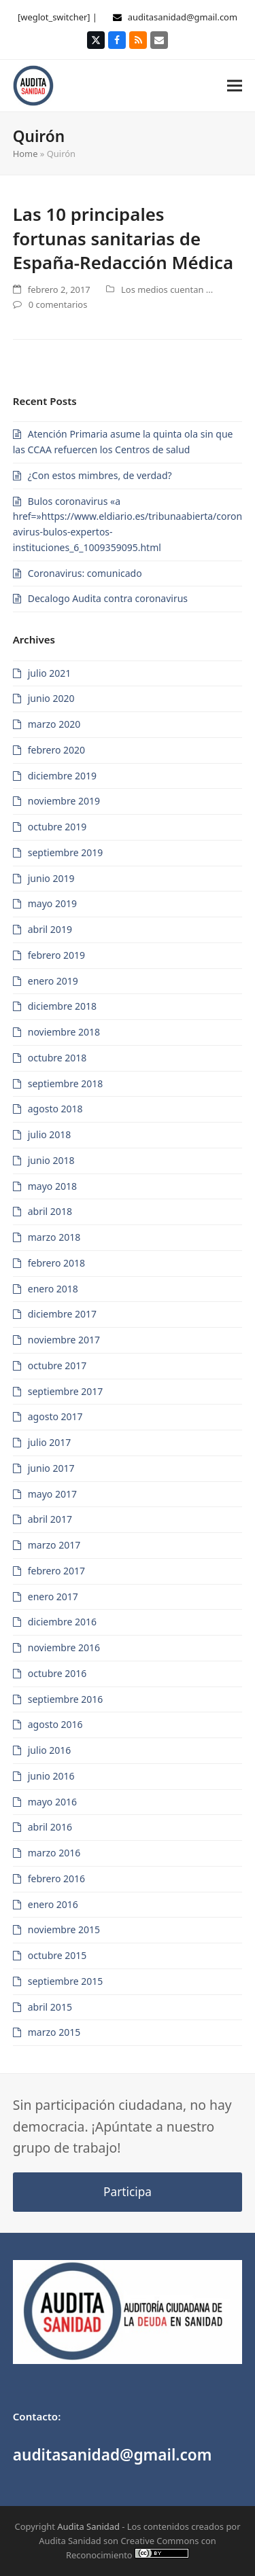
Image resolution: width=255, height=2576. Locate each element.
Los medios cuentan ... (167, 289)
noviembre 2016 (64, 1647)
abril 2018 (50, 1211)
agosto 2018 (55, 1108)
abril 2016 (50, 1826)
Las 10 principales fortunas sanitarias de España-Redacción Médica (123, 238)
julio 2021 (49, 673)
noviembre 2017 (64, 1339)
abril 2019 (50, 929)
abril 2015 (50, 2006)
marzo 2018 (54, 1237)
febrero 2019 (56, 955)
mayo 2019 (52, 903)
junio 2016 (51, 1775)
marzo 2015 (54, 2032)
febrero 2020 (56, 749)
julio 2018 (49, 1134)
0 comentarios (58, 304)
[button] (234, 85)
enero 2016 (53, 1904)
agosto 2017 (55, 1416)
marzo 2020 (54, 724)
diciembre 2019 (62, 775)
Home (25, 153)
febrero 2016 (56, 1878)
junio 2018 (51, 1160)
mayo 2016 (52, 1801)
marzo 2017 (54, 1544)
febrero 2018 (56, 1262)
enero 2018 (53, 1288)
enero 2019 (53, 980)
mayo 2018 (52, 1186)
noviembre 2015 (64, 1929)
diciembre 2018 (62, 1006)
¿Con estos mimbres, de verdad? (100, 475)
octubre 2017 (57, 1365)
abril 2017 (50, 1519)
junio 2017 (51, 1468)
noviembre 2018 (64, 1031)
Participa (127, 2192)
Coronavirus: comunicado (85, 573)
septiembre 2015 (65, 1981)
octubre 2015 (57, 1955)
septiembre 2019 (65, 852)
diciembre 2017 (62, 1313)
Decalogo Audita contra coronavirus (108, 598)
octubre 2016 (57, 1673)
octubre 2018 (57, 1057)
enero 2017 (53, 1596)
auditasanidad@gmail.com (182, 17)
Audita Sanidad (88, 2526)
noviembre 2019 (64, 800)
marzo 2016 (54, 1852)
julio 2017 (49, 1442)
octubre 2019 (57, 826)
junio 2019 (51, 878)
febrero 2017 (56, 1570)
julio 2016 (49, 1750)
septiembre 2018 (65, 1083)
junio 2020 (51, 698)
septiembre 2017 (65, 1391)
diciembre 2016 (62, 1621)
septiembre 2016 (65, 1699)
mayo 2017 (52, 1493)
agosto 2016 (55, 1724)
